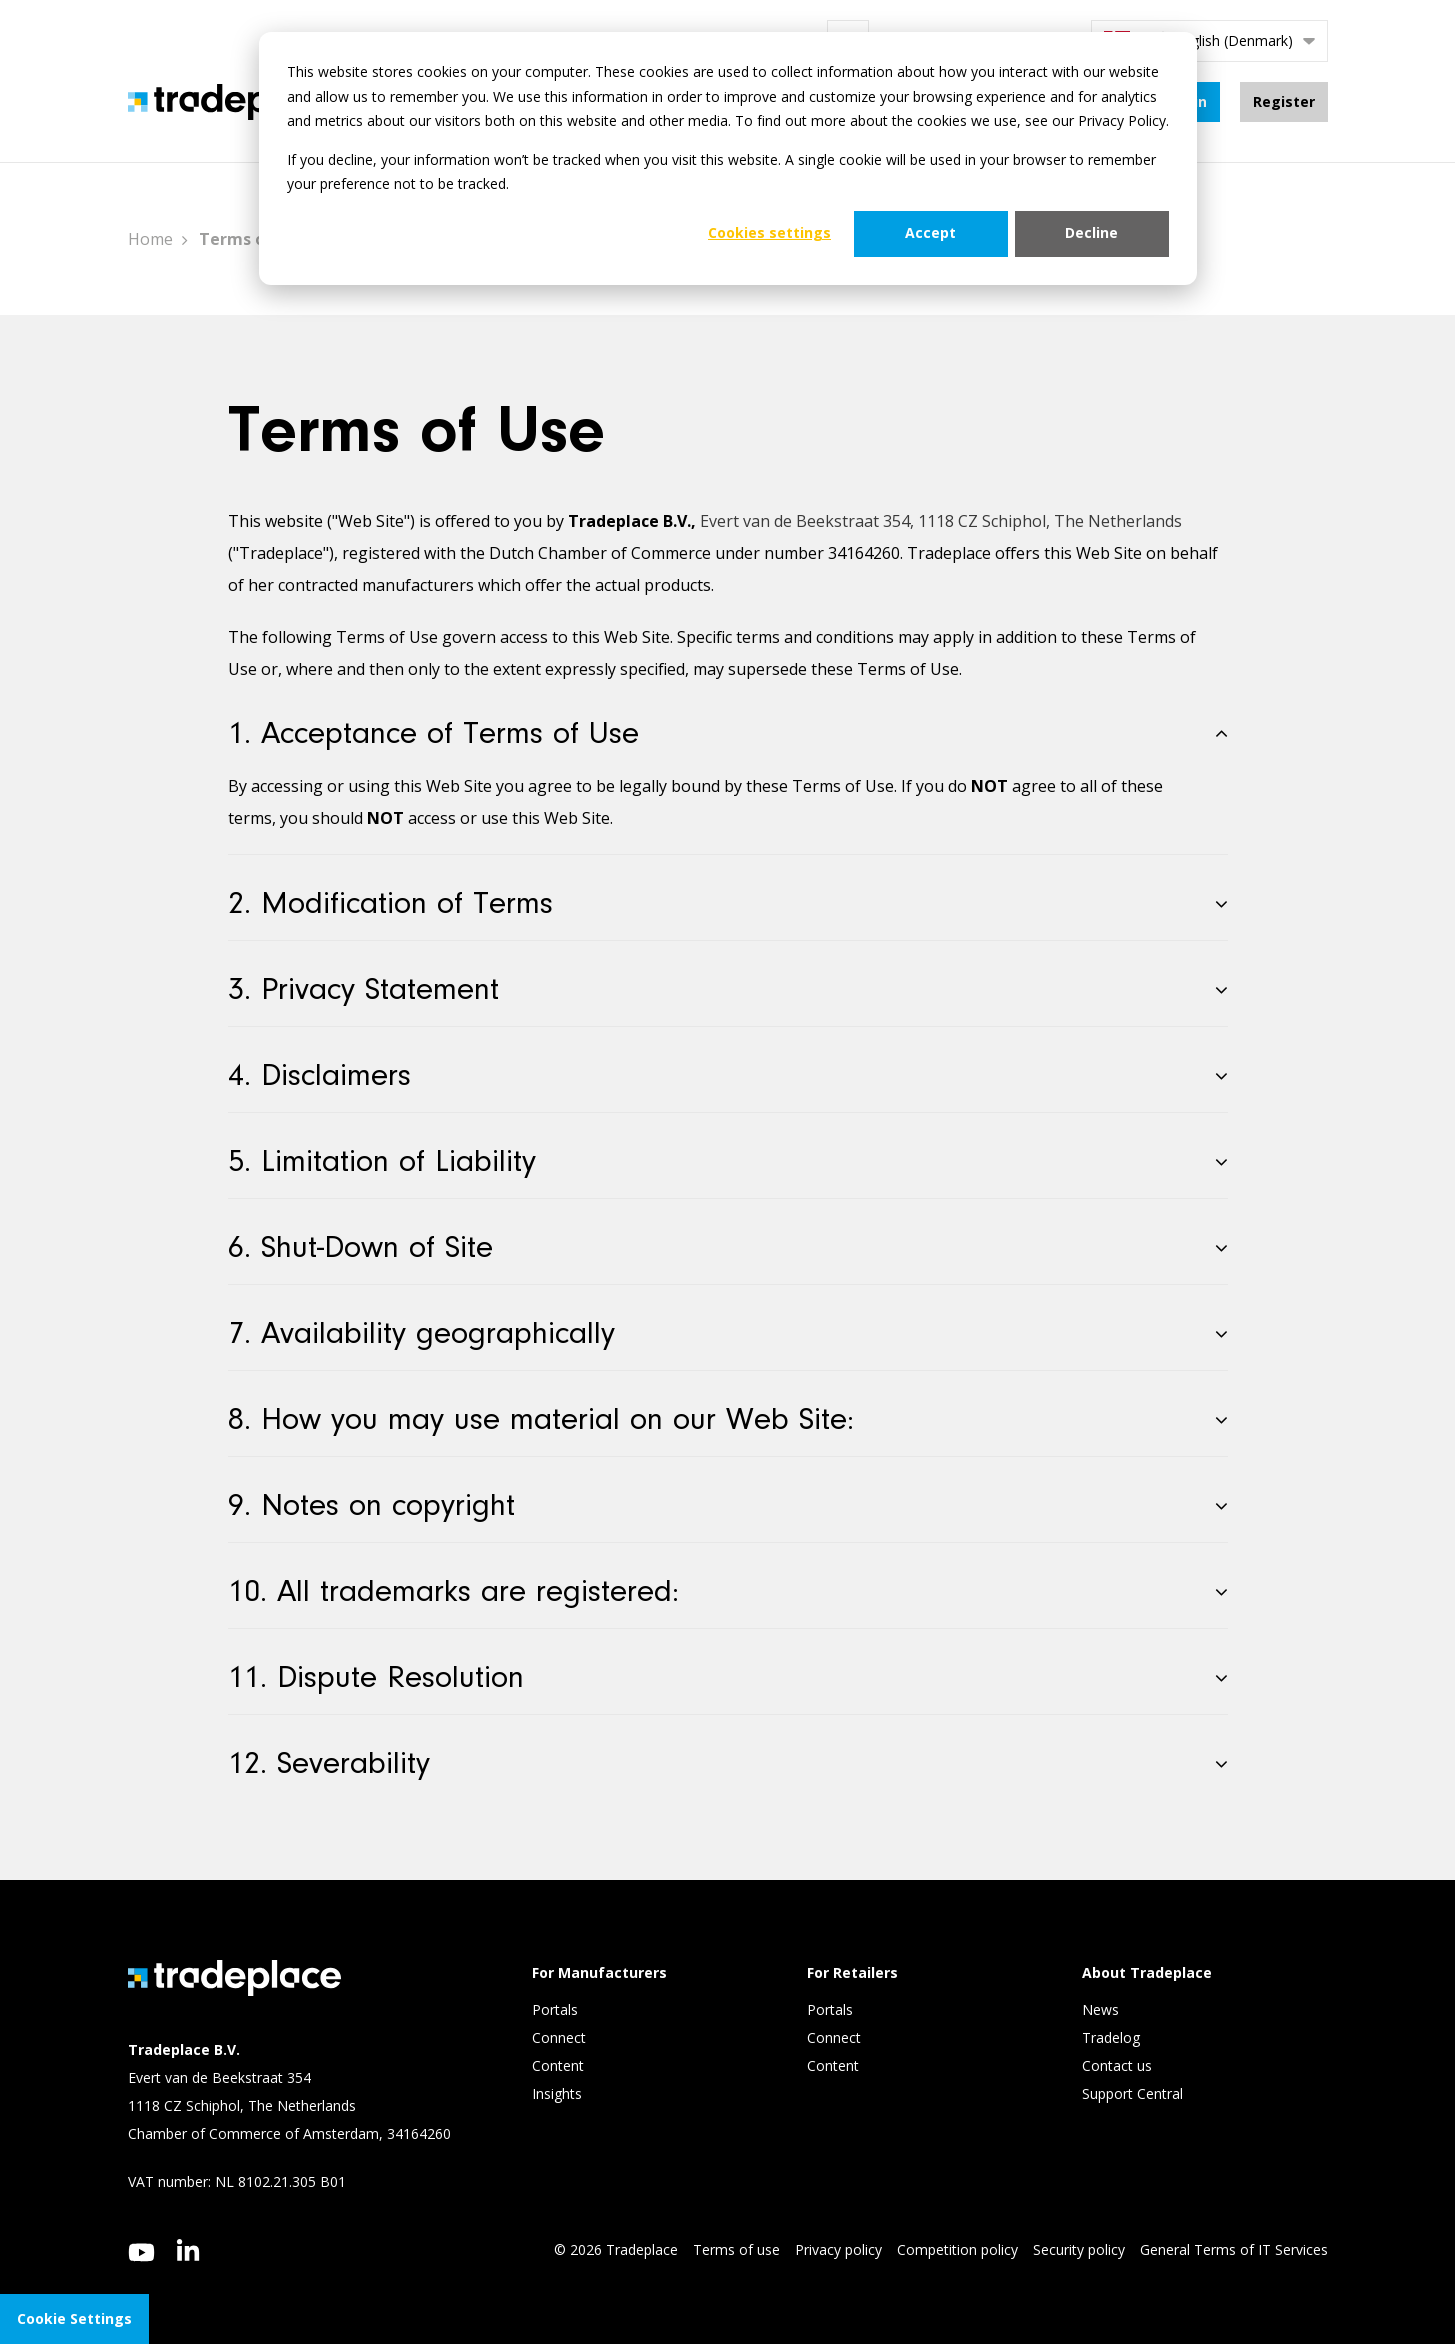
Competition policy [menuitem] (957, 2249)
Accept (930, 232)
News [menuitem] (1100, 2009)
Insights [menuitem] (559, 2093)
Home (150, 239)
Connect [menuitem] (561, 2037)
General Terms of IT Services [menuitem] (1234, 2249)
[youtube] (141, 2252)
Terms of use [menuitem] (736, 2249)
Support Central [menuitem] (1132, 2093)
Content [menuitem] (560, 2065)
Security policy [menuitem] (1079, 2249)
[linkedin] (188, 2250)
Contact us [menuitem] (1117, 2065)
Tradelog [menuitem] (1113, 2037)
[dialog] (728, 158)
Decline (1091, 232)
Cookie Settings (74, 2318)
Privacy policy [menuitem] (838, 2249)
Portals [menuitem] (555, 2009)
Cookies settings (769, 232)
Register (1284, 101)
